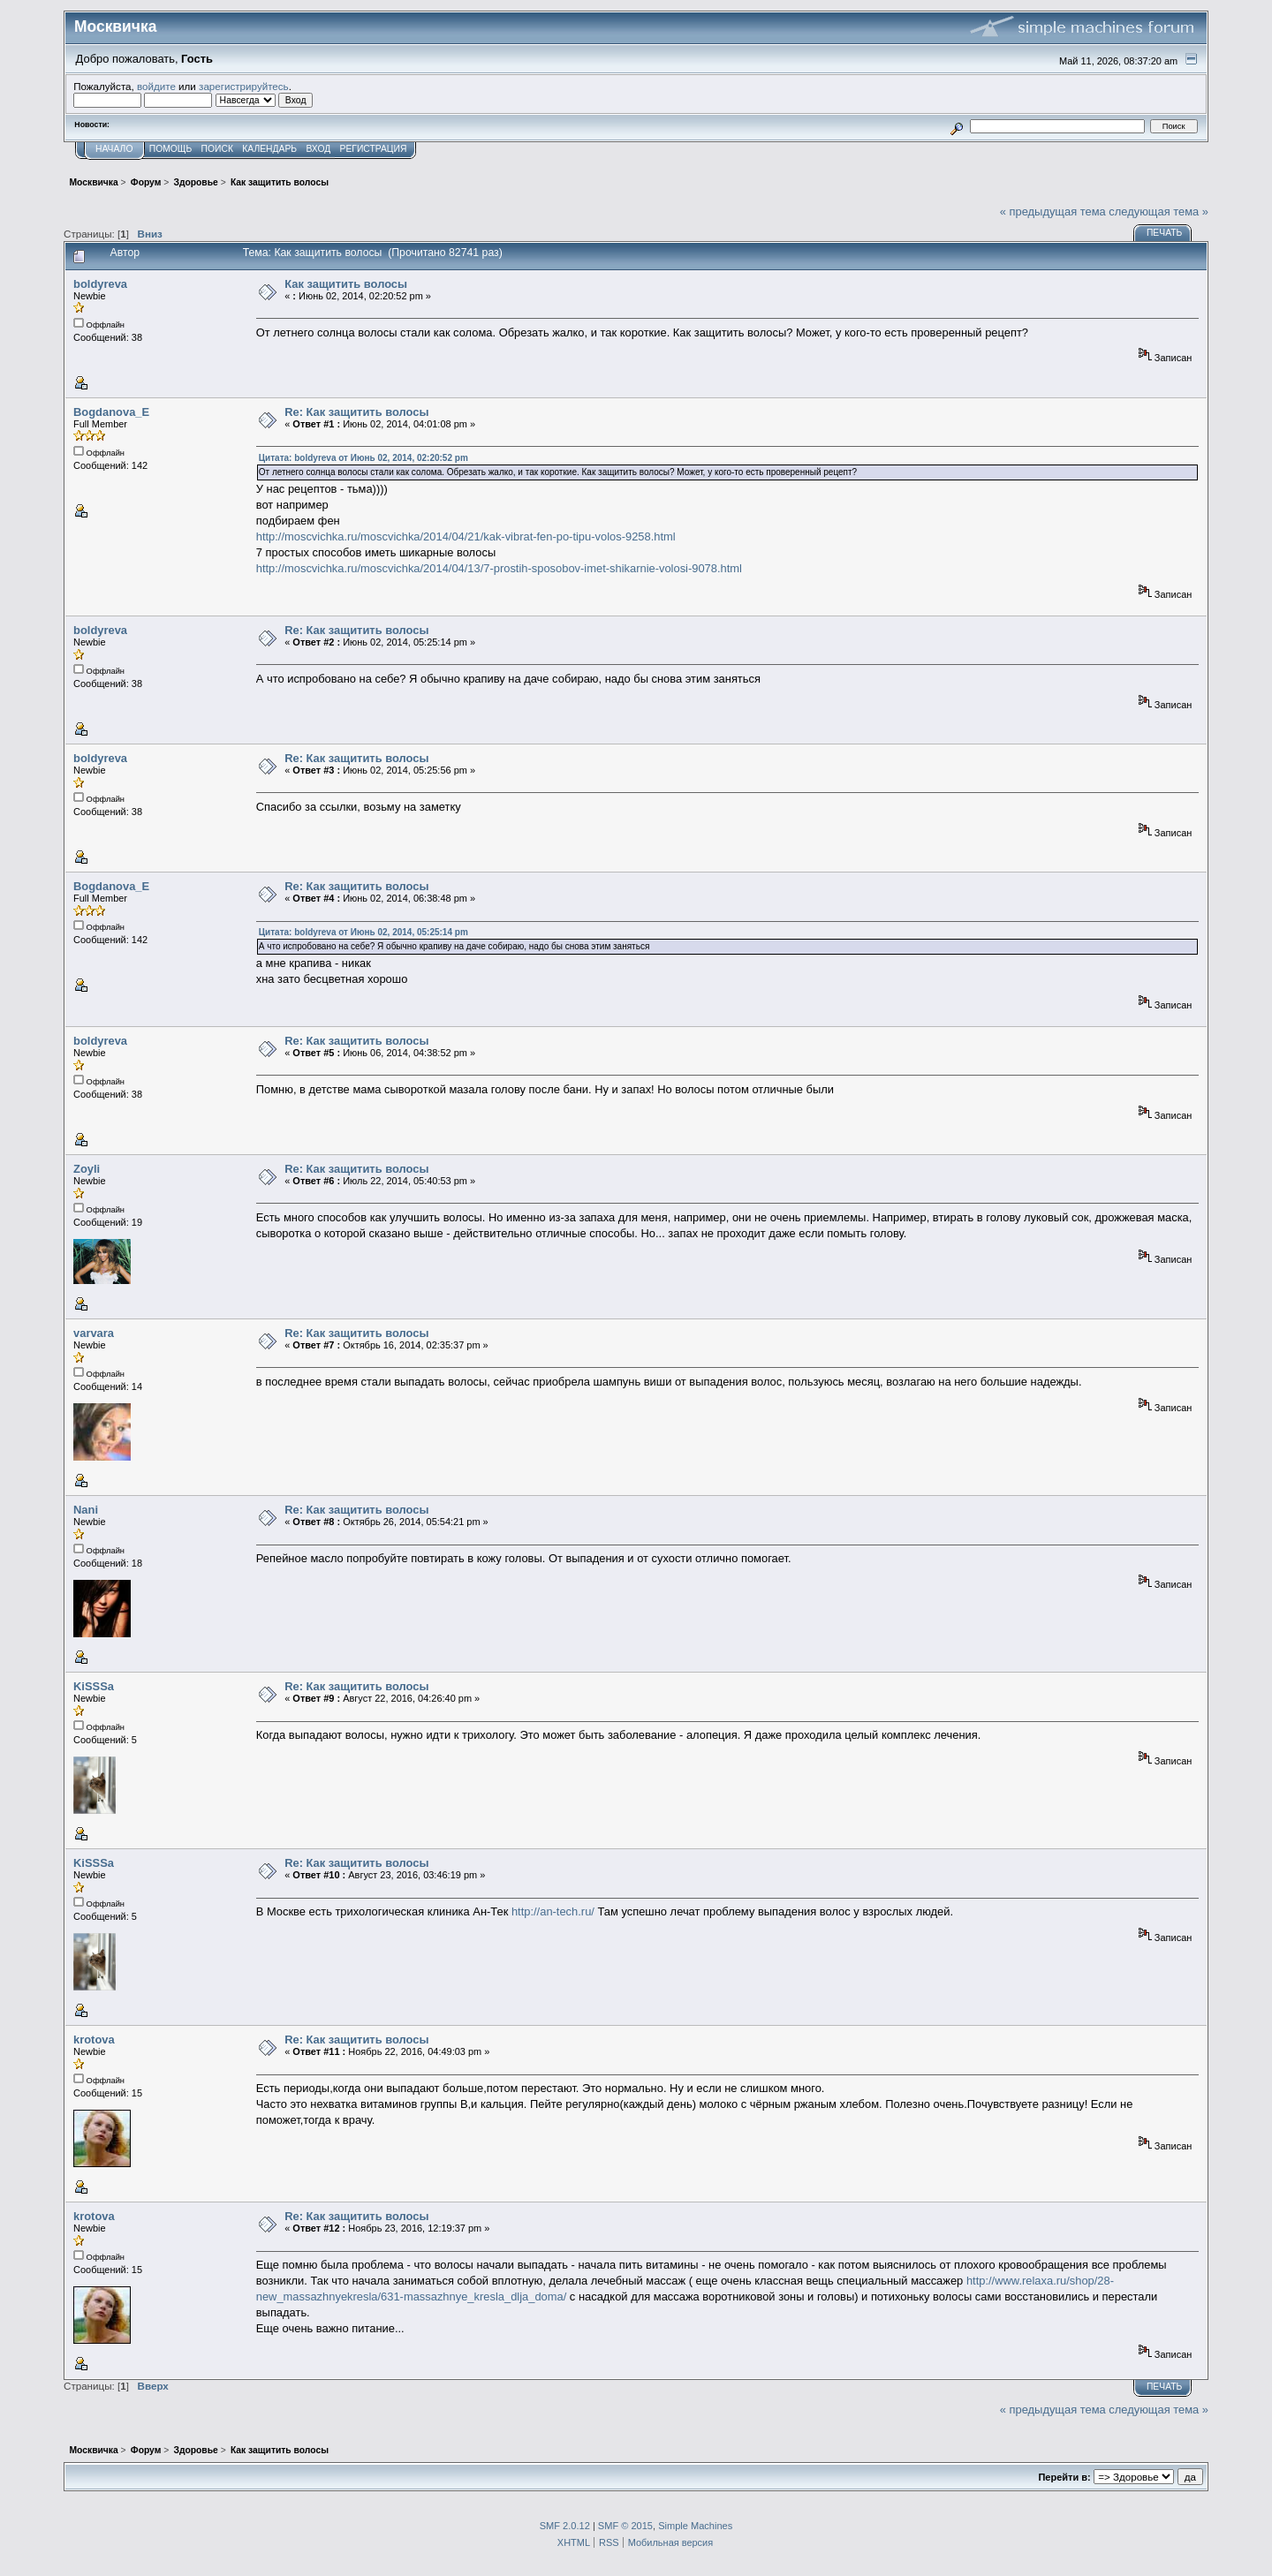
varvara (93, 1333)
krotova (94, 2039)
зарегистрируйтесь (244, 86)
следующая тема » (1158, 211)
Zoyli (86, 1168)
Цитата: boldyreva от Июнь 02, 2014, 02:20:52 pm (363, 458)
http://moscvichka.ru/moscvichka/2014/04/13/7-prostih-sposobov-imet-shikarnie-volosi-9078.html (499, 568)
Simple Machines (695, 2525)
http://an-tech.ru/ (552, 1911)
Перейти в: (1064, 2477)
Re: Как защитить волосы (356, 412)
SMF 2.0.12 (565, 2525)
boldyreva (100, 284)
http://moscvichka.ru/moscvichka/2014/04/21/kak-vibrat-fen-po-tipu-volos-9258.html (466, 536)
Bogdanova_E (111, 412)
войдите (156, 86)
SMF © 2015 (625, 2525)
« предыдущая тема (1053, 211)
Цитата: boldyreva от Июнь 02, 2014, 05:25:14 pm (363, 932)
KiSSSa (93, 1686)
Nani (85, 1509)
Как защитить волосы (345, 284)
